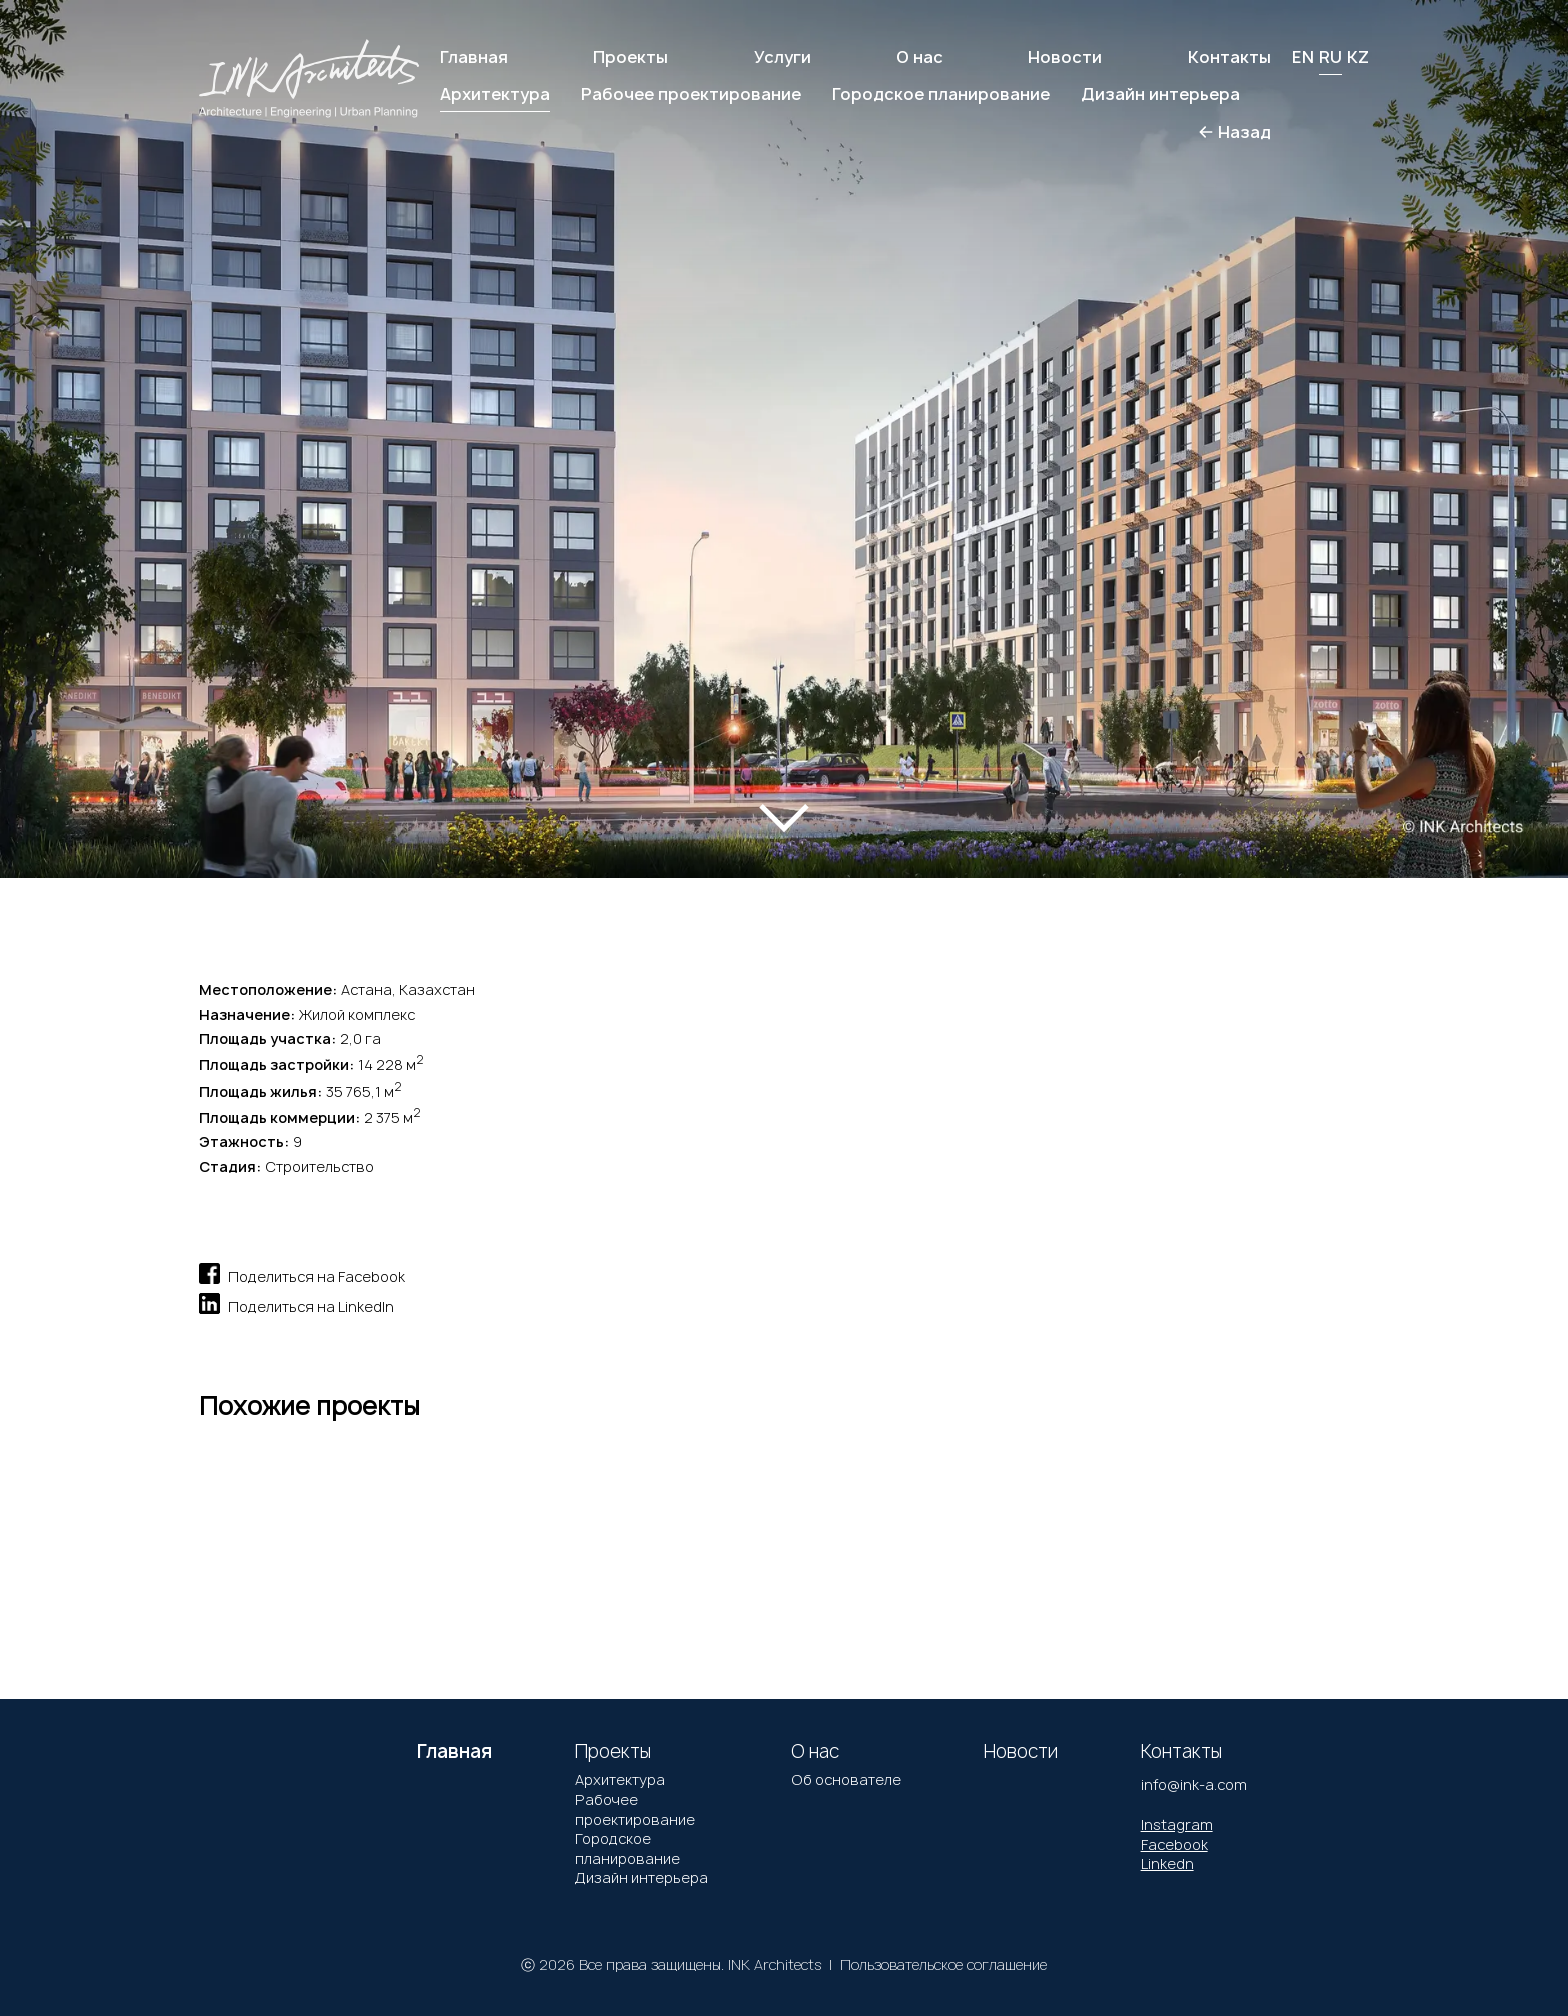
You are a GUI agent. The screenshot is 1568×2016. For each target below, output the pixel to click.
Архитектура (620, 1779)
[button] (88, 417)
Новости (1065, 57)
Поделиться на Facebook (302, 1273)
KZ (1358, 57)
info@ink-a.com (1194, 1784)
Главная (474, 57)
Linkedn (1167, 1863)
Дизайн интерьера (641, 1877)
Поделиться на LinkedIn (296, 1303)
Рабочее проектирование (635, 1809)
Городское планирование (627, 1848)
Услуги (782, 57)
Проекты (630, 57)
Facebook (1174, 1844)
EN (1303, 57)
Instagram (1177, 1824)
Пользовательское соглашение (943, 1964)
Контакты (1229, 57)
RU (1330, 57)
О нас (919, 57)
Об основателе (846, 1779)
